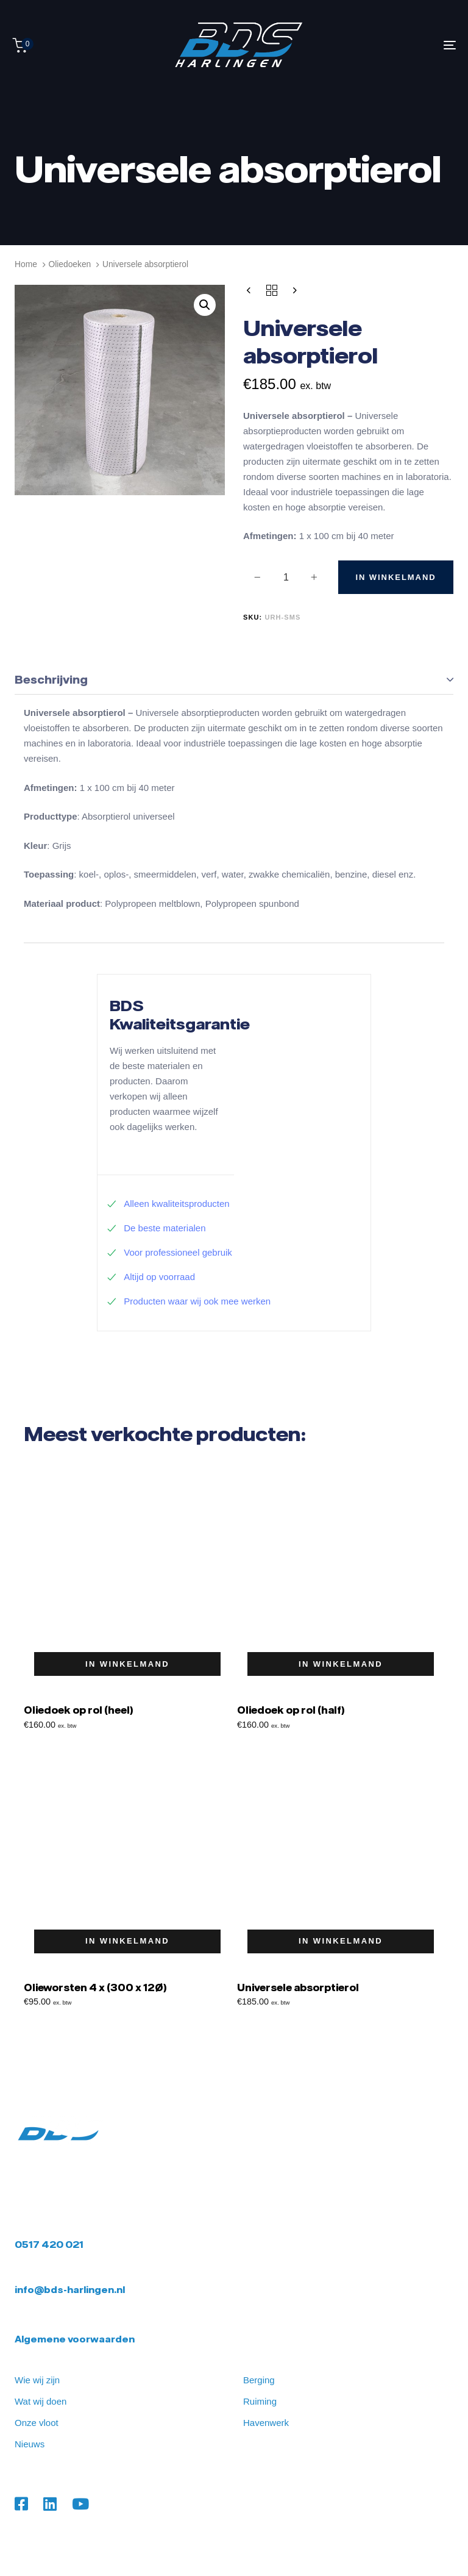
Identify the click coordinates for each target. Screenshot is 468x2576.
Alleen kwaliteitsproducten (168, 1203)
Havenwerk (266, 2422)
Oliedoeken (69, 264)
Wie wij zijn (37, 2380)
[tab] (234, 680)
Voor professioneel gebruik (169, 1252)
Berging (259, 2380)
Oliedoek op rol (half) (290, 1710)
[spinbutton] (286, 577)
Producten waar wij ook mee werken (189, 1301)
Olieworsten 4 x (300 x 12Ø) (95, 1987)
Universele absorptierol (298, 1987)
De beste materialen (156, 1228)
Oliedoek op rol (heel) (78, 1710)
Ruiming (260, 2401)
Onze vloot (36, 2422)
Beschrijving (51, 679)
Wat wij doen (40, 2401)
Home (26, 264)
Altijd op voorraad (151, 1277)
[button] (205, 305)
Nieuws (29, 2444)
